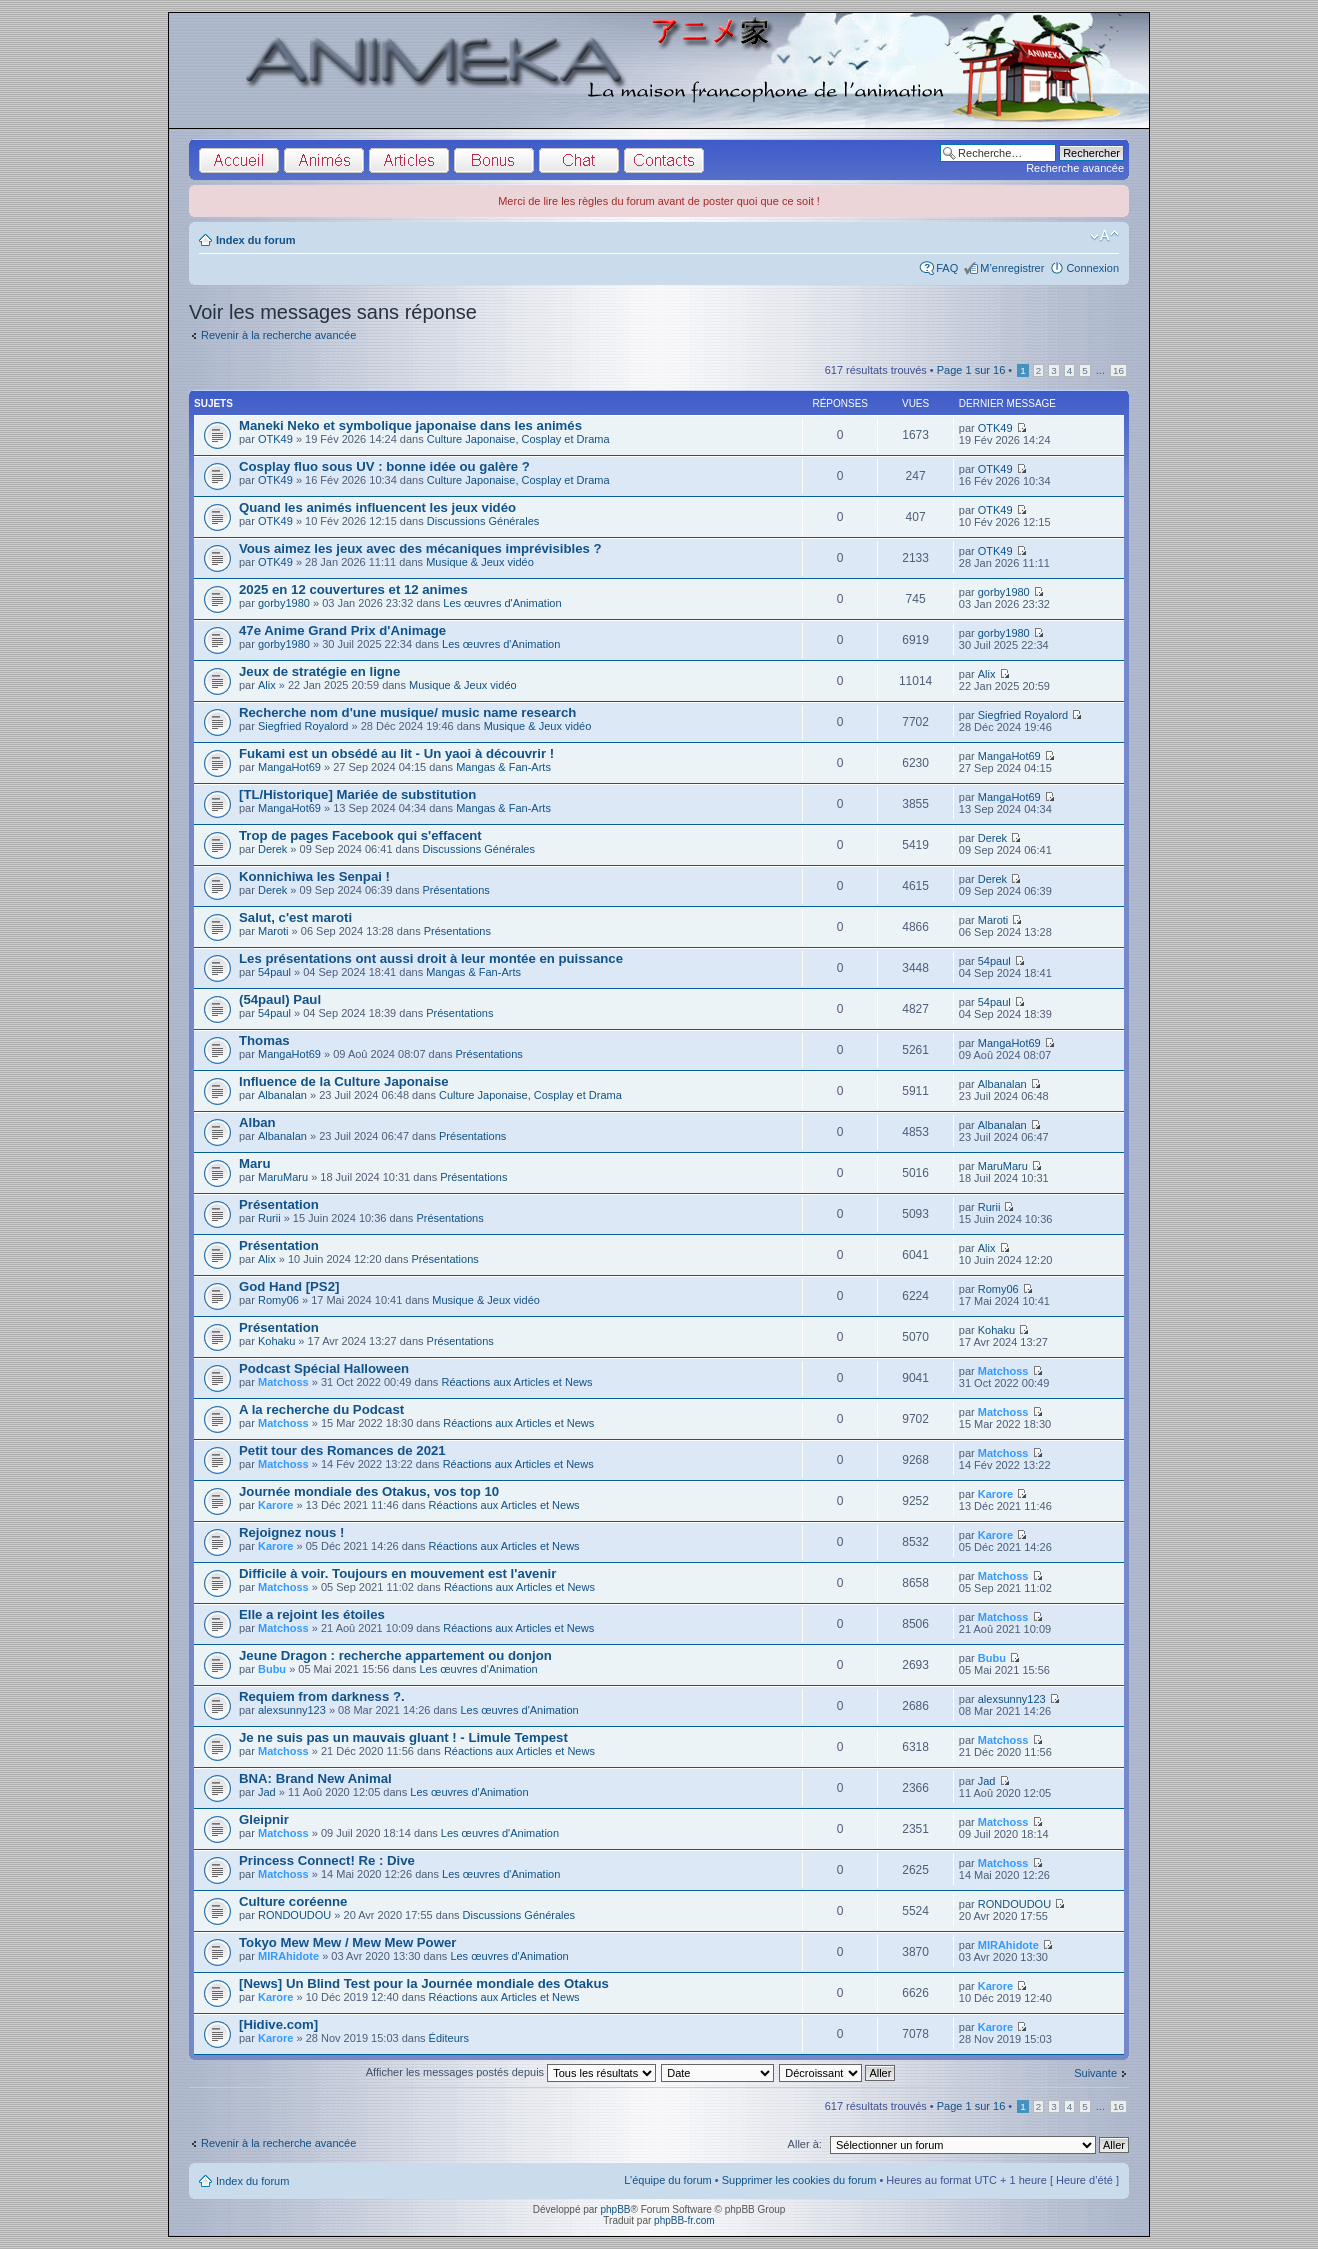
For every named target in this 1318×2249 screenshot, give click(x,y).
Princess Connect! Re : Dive (327, 1860)
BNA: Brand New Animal (315, 1778)
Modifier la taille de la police (1104, 236)
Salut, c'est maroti (295, 917)
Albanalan (282, 1095)
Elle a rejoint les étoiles (312, 1614)
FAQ (947, 268)
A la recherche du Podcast (321, 1409)
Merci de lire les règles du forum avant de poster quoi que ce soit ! (659, 201)
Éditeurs (449, 2038)
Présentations (455, 890)
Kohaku (276, 1341)
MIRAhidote (288, 1956)
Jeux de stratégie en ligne (319, 671)
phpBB (615, 2209)
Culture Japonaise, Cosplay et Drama (518, 439)
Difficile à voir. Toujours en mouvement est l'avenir (397, 1573)
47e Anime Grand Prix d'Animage (342, 630)
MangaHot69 (289, 767)
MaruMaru (283, 1177)
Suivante (1095, 2073)
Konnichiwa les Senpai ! (314, 876)
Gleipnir (264, 1819)
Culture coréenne (293, 1901)
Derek (272, 849)
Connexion (1092, 268)
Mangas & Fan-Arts (503, 767)
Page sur (971, 370)
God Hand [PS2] (289, 1286)
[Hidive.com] (278, 2024)
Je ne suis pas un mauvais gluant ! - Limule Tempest (403, 1737)
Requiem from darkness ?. (322, 1696)
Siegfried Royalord (303, 726)
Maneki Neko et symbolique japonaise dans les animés (410, 425)
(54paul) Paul (280, 999)
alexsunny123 (292, 1710)
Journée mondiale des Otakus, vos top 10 (369, 1491)
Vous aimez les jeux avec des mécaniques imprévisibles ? (420, 548)
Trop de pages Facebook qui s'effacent (360, 835)
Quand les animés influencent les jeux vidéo (377, 507)
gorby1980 (284, 603)
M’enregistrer (1012, 268)
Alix (267, 685)
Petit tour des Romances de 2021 (342, 1450)
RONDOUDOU (294, 1915)
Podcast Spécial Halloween (324, 1368)
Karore (275, 1505)
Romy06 (278, 1300)
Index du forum (255, 240)
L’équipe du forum (667, 2180)
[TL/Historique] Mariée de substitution (357, 794)
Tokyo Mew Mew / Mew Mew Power (347, 1942)
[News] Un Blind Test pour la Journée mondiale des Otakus (424, 1983)
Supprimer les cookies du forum (799, 2180)
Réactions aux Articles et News (516, 1382)
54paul (274, 972)
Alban (257, 1122)
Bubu (272, 1669)
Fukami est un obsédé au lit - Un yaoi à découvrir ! (396, 753)
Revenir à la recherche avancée (278, 335)
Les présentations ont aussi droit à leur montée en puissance (431, 958)
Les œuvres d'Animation (502, 603)
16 (1118, 370)
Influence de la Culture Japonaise (344, 1081)
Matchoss (283, 1382)
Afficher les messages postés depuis (511, 2072)
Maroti (273, 931)
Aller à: (805, 2144)
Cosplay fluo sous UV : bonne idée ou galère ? (384, 466)
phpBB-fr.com (684, 2220)
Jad (267, 1792)
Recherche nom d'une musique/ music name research (407, 712)
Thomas (264, 1040)
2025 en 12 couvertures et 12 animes (353, 589)
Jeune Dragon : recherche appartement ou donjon (395, 1655)
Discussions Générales (483, 521)
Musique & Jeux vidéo (480, 562)
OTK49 (275, 439)
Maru (255, 1163)
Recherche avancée (1075, 168)
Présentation (279, 1204)
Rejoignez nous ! (292, 1532)
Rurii (269, 1218)
